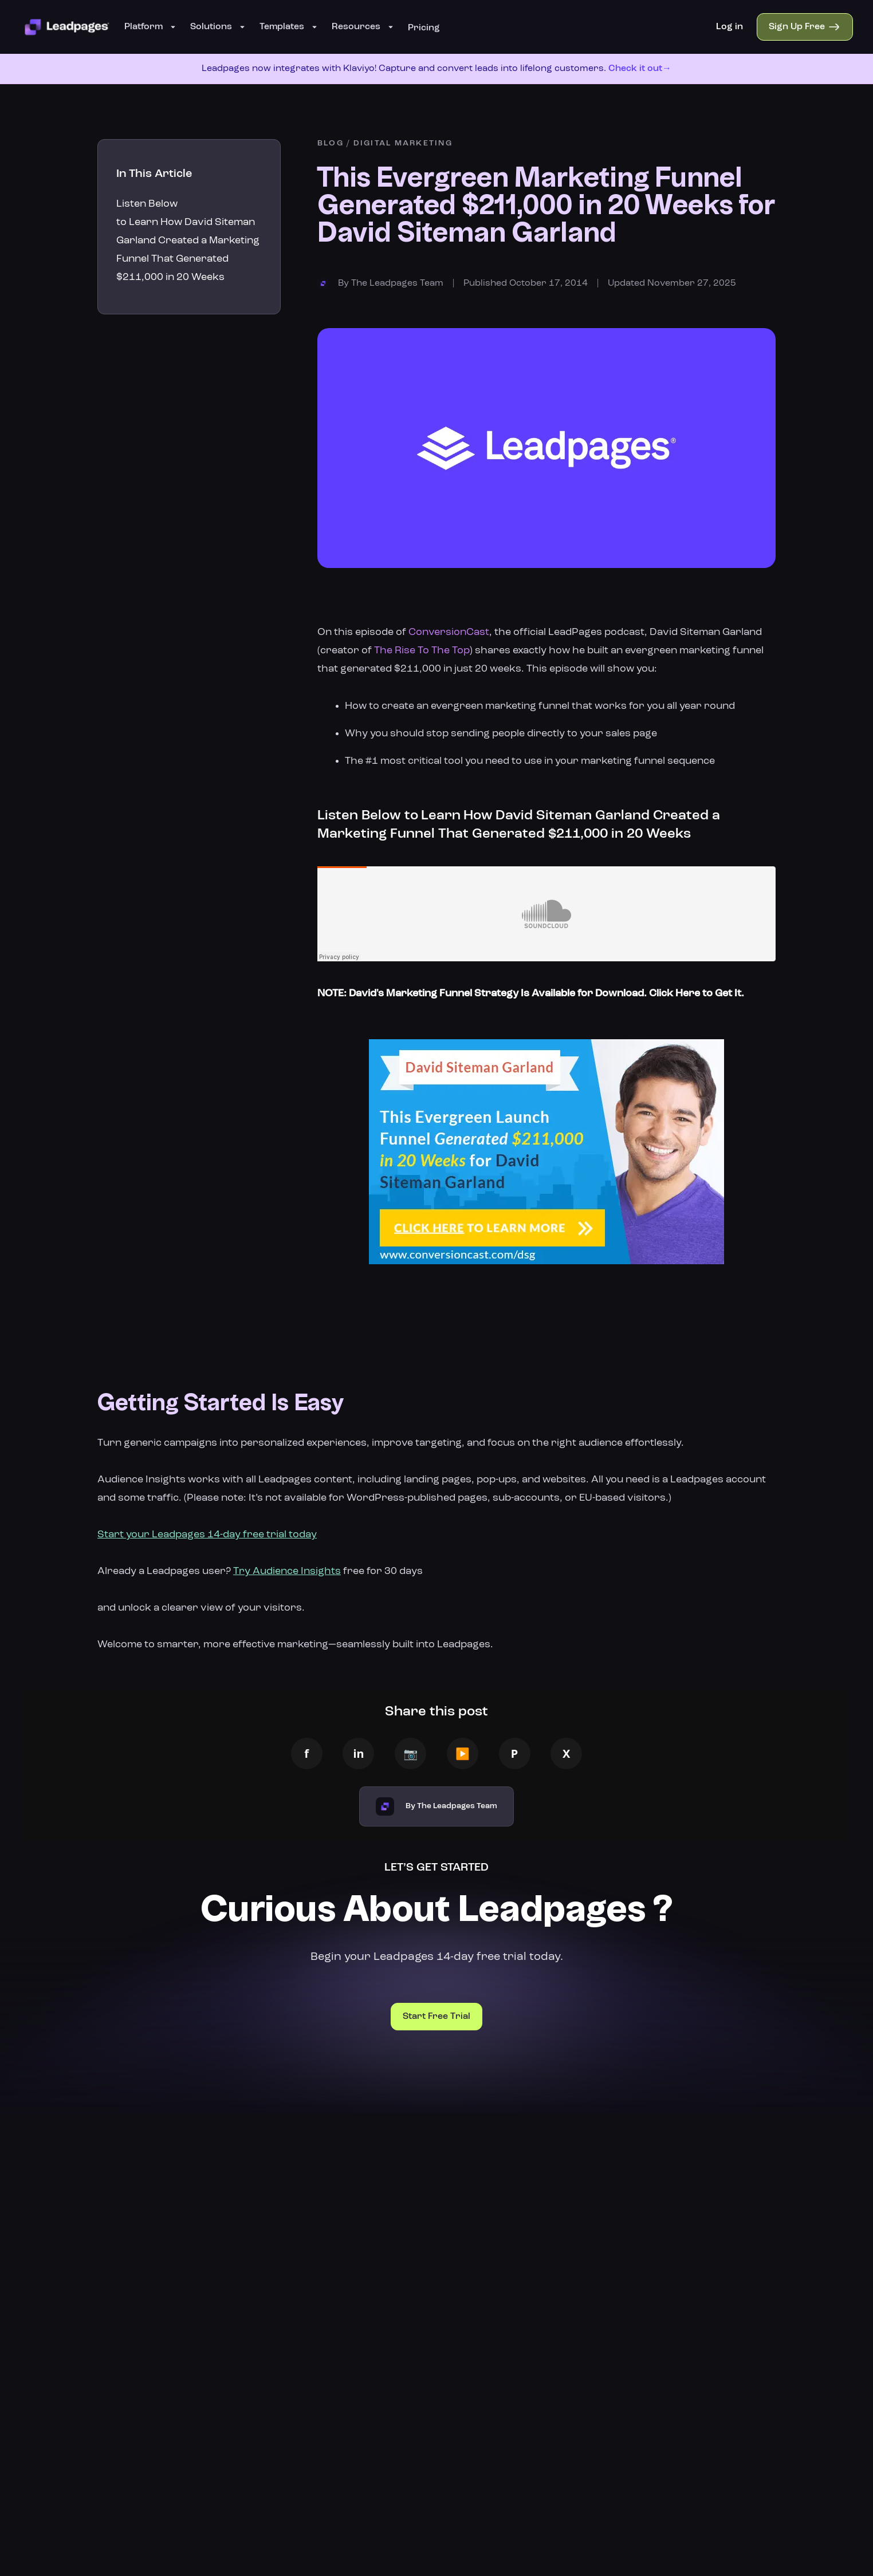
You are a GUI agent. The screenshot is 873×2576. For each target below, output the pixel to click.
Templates (288, 26)
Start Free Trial (436, 2016)
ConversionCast (448, 632)
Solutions (218, 26)
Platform (150, 26)
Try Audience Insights (287, 1571)
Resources (363, 26)
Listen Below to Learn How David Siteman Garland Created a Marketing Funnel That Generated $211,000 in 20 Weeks (187, 240)
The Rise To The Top (422, 650)
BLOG (330, 143)
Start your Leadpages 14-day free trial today (207, 1534)
